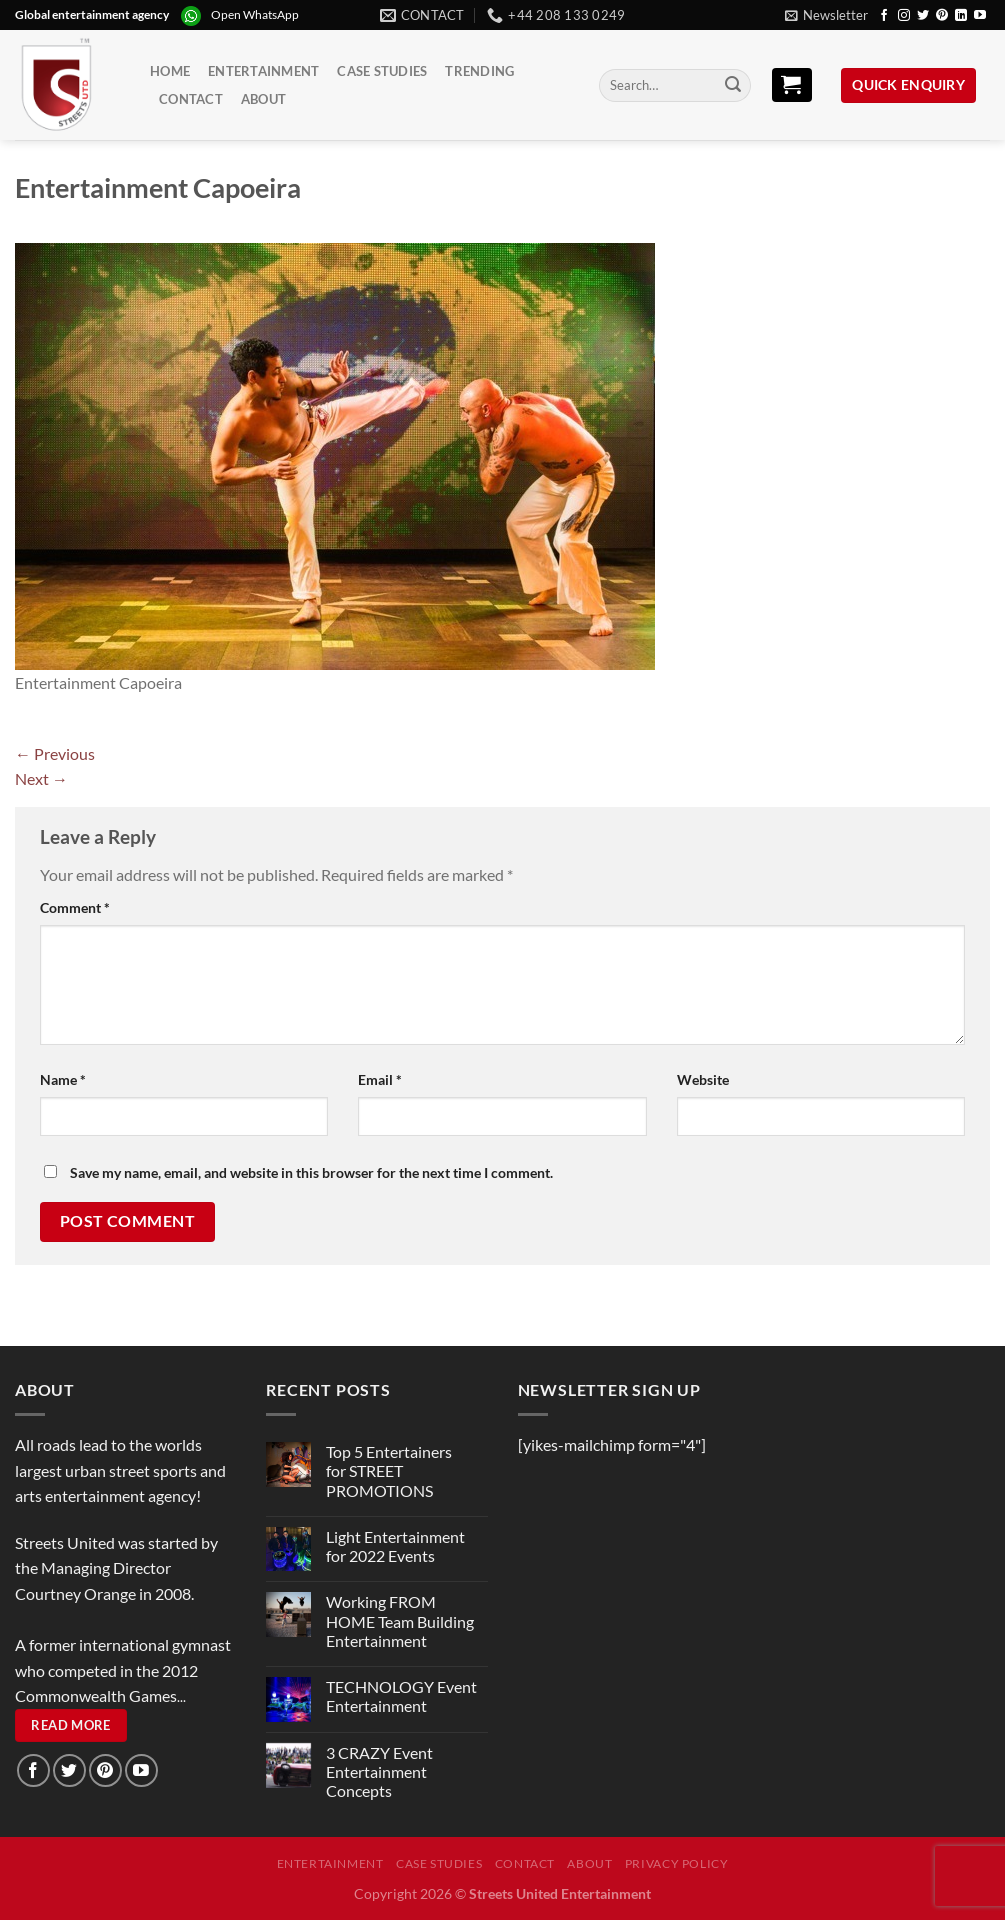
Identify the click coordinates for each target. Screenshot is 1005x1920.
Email (380, 1079)
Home (170, 71)
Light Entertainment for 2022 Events (395, 1546)
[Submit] (733, 86)
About (263, 99)
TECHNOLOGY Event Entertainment (401, 1696)
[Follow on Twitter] (923, 16)
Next (41, 778)
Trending (479, 71)
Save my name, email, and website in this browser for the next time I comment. (311, 1172)
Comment (75, 907)
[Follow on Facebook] (884, 16)
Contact (191, 99)
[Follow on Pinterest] (942, 16)
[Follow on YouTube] (980, 16)
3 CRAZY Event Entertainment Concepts (379, 1771)
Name (63, 1079)
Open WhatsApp (255, 14)
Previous (55, 753)
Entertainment (263, 71)
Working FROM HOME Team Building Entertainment (400, 1620)
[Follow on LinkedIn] (961, 16)
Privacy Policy (677, 1863)
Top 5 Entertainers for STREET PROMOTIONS (389, 1470)
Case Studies (382, 71)
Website (703, 1079)
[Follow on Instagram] (904, 16)
